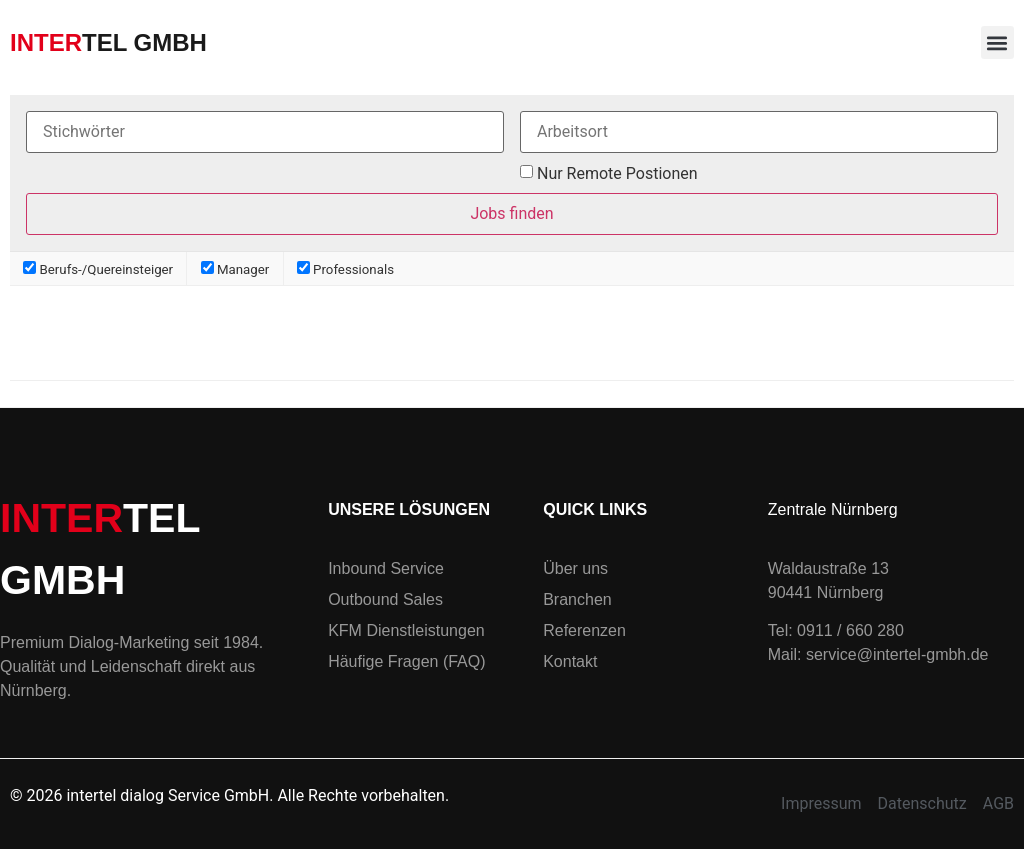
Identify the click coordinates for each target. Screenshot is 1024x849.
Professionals (345, 268)
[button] (997, 42)
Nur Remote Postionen (617, 174)
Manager (235, 268)
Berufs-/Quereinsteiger (98, 268)
